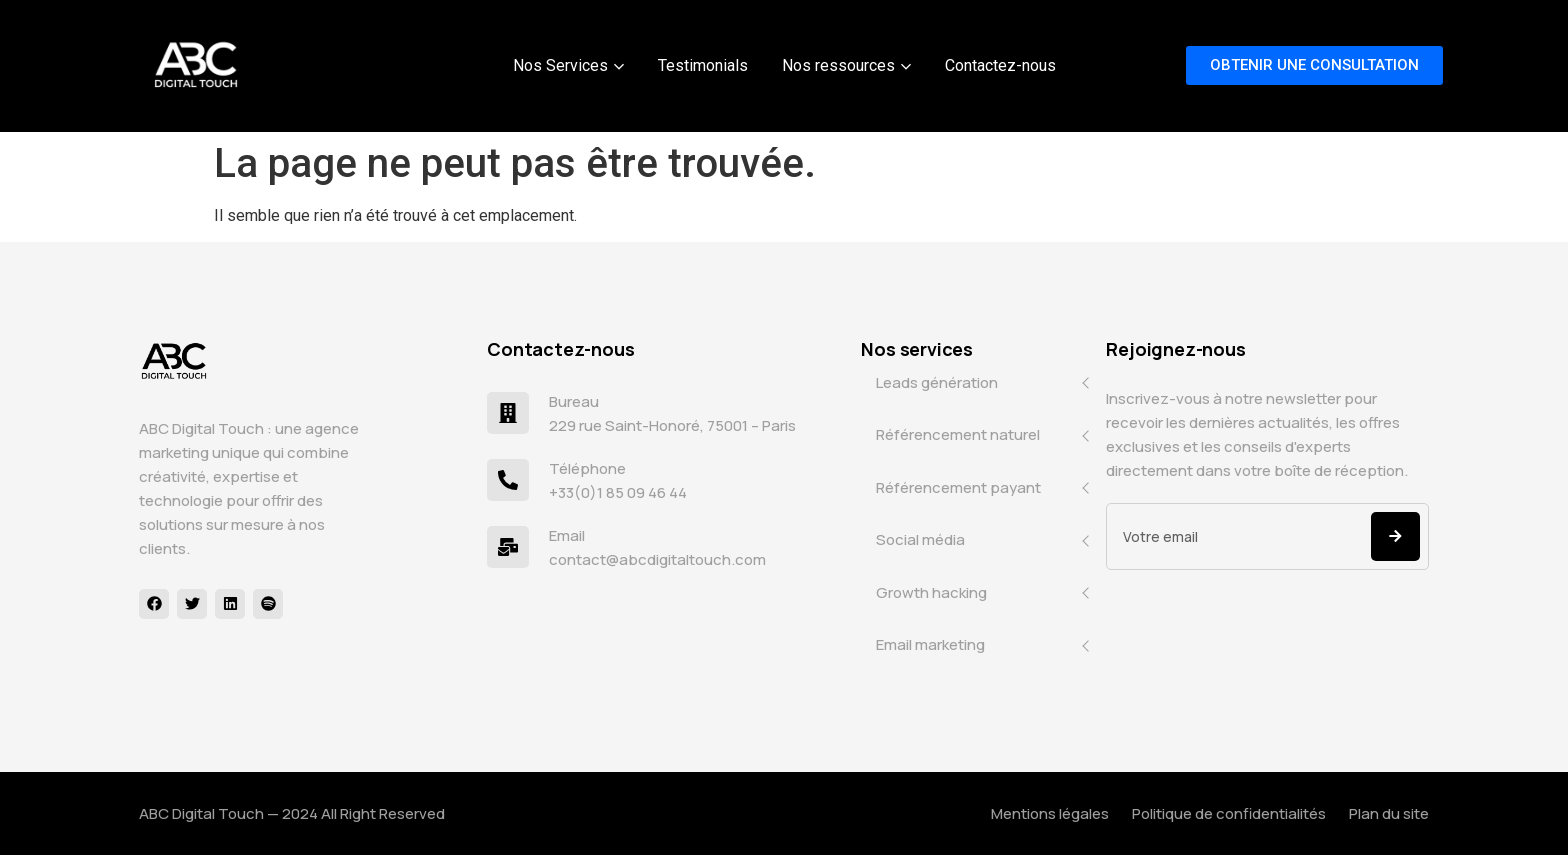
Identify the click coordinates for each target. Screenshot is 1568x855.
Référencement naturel (958, 434)
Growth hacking (931, 592)
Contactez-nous (1000, 65)
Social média (920, 539)
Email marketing (930, 644)
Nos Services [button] (568, 65)
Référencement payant (958, 487)
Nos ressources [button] (846, 65)
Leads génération (937, 382)
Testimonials (703, 65)
